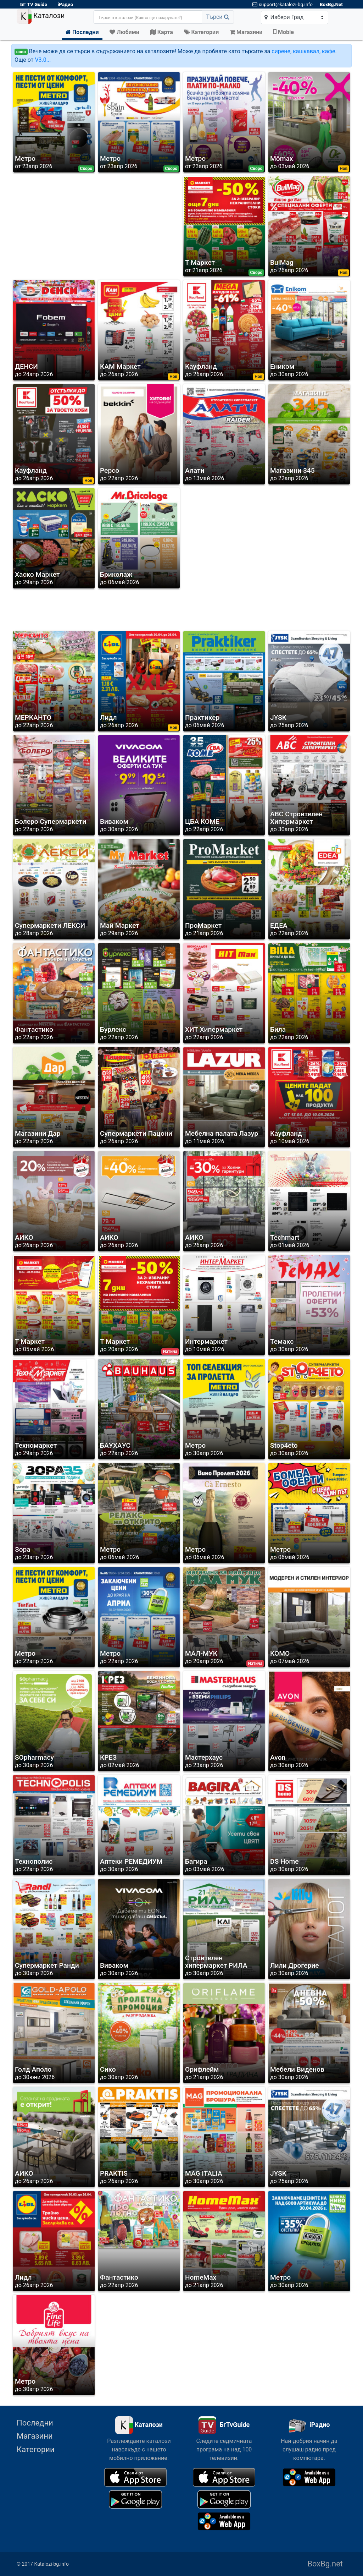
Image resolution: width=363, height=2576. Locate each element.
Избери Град (284, 17)
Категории (36, 2449)
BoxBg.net (325, 2563)
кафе (328, 51)
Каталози (41, 16)
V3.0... (43, 59)
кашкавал (306, 51)
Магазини (35, 2436)
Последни (35, 2422)
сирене (281, 51)
